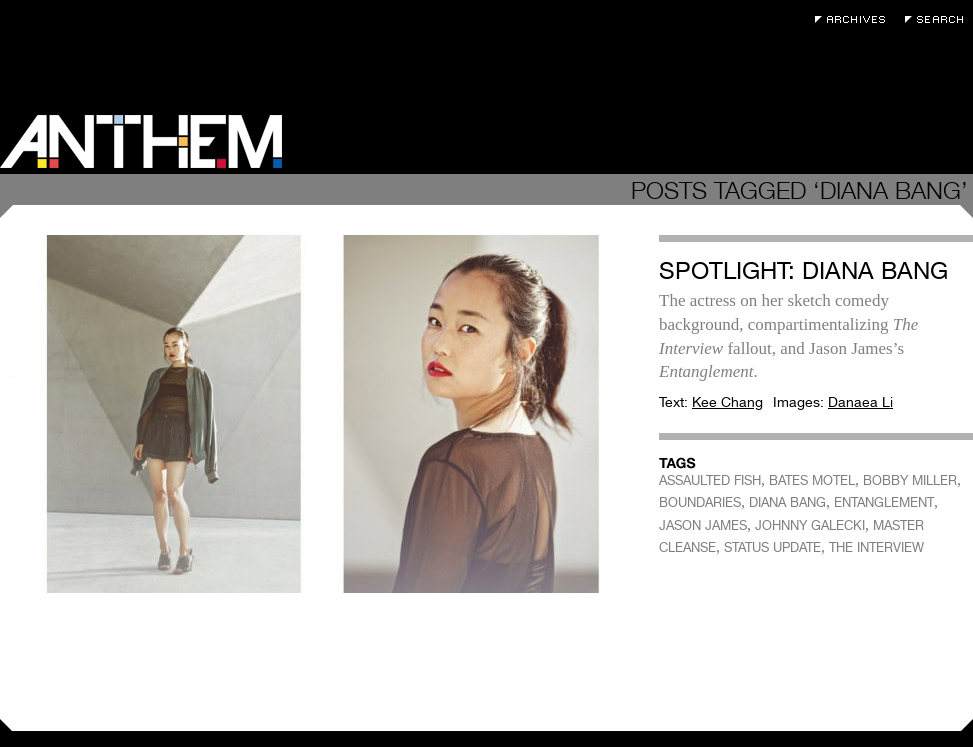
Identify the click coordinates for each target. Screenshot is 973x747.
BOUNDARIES (700, 502)
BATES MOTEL (812, 480)
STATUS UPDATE (772, 547)
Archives (855, 19)
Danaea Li (860, 402)
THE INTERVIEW (876, 547)
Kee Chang (727, 402)
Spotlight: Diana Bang (803, 270)
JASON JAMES (703, 525)
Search (939, 19)
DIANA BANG (787, 502)
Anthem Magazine (141, 141)
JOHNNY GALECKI (810, 525)
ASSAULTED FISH (710, 480)
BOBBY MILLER (910, 480)
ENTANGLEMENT (884, 502)
